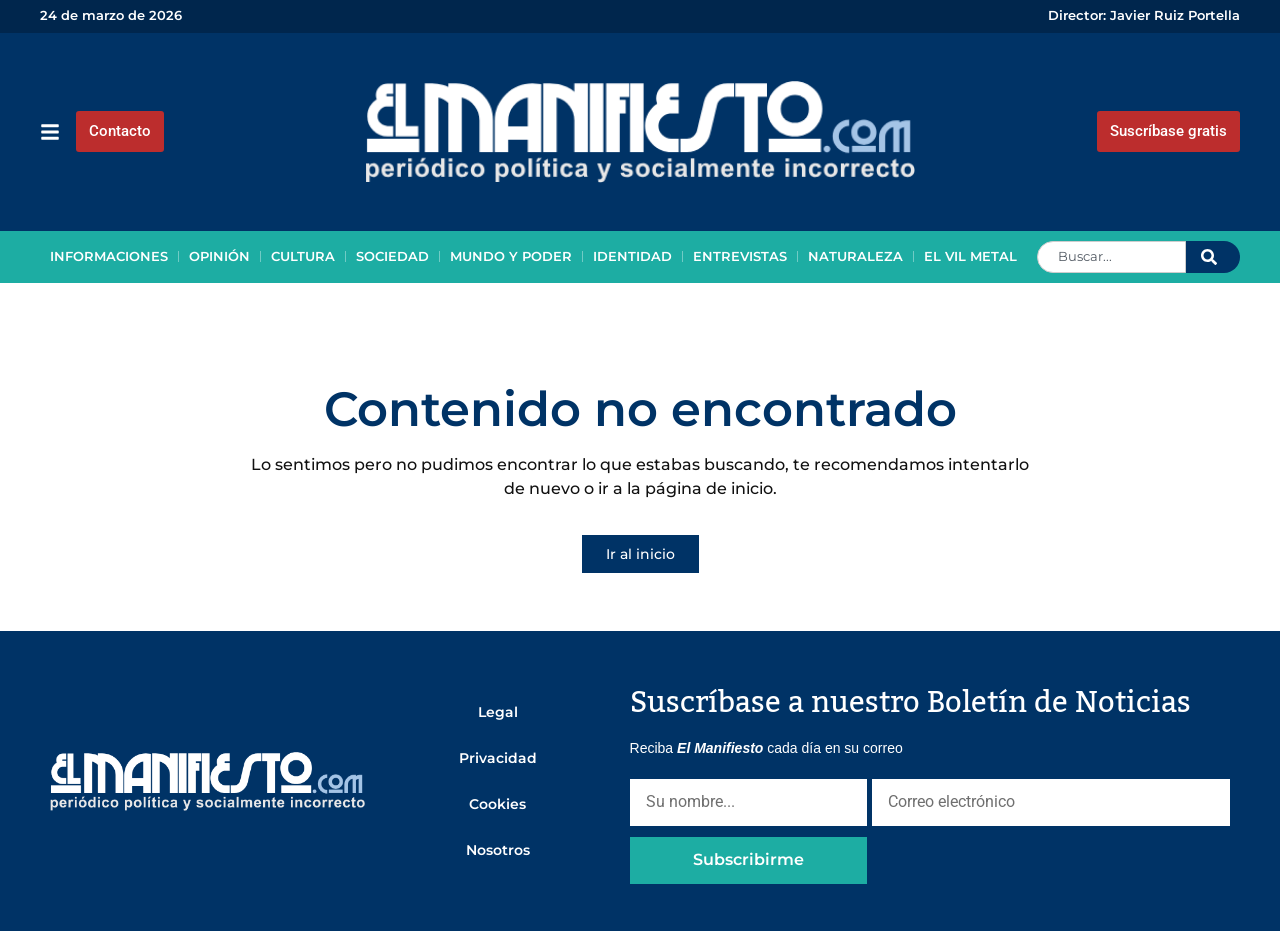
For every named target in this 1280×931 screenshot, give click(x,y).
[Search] (1213, 257)
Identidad (632, 256)
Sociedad (392, 256)
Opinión (219, 256)
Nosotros (498, 850)
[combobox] (1111, 257)
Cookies (497, 804)
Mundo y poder (511, 256)
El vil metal (970, 256)
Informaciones (109, 256)
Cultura (303, 256)
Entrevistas (740, 256)
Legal (498, 712)
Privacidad (498, 758)
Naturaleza (855, 256)
